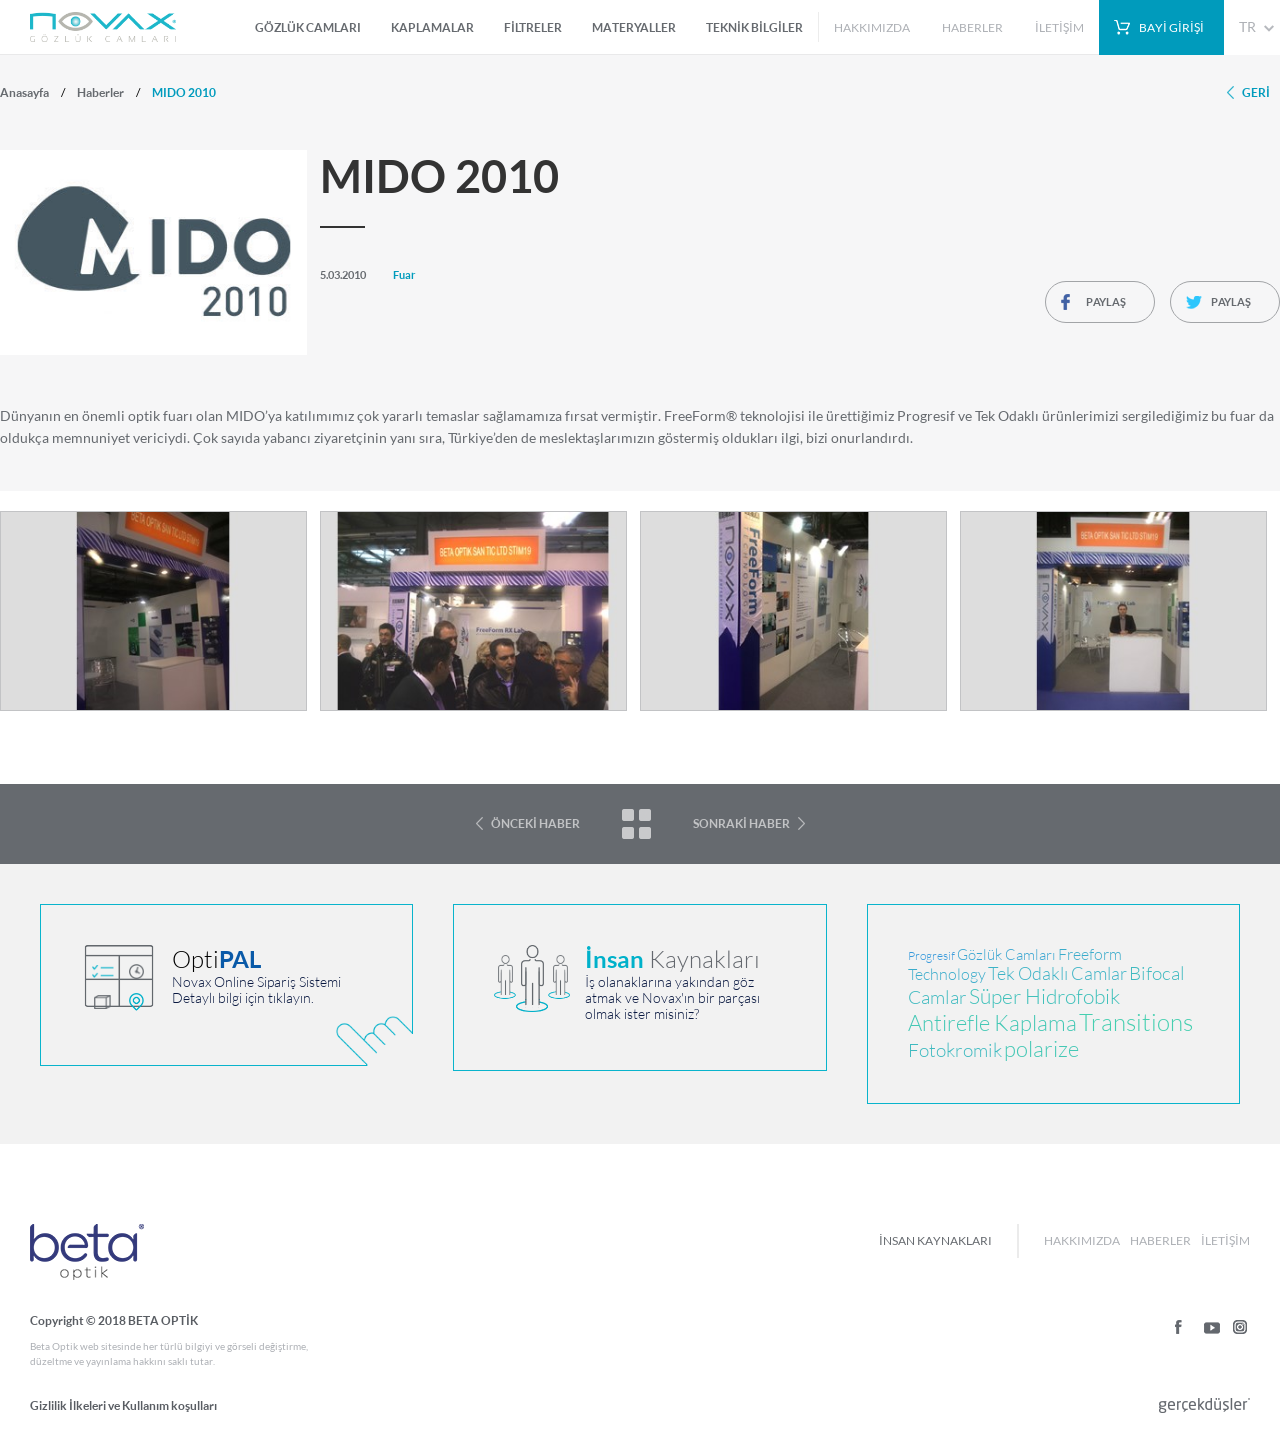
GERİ (1256, 92)
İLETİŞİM (1059, 27)
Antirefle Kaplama (992, 1023)
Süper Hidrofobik (1044, 996)
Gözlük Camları (1006, 954)
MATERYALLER (634, 27)
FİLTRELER (533, 27)
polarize (1041, 1049)
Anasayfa (24, 92)
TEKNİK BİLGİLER (754, 27)
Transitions (1136, 1022)
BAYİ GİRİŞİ (1171, 27)
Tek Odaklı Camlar (1057, 973)
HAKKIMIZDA (872, 27)
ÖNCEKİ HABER (535, 823)
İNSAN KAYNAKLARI (935, 1240)
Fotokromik (955, 1050)
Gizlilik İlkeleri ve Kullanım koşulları (123, 1405)
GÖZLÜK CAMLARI (308, 27)
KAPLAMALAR (432, 27)
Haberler (100, 92)
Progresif (931, 956)
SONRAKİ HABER (741, 823)
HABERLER (972, 27)
